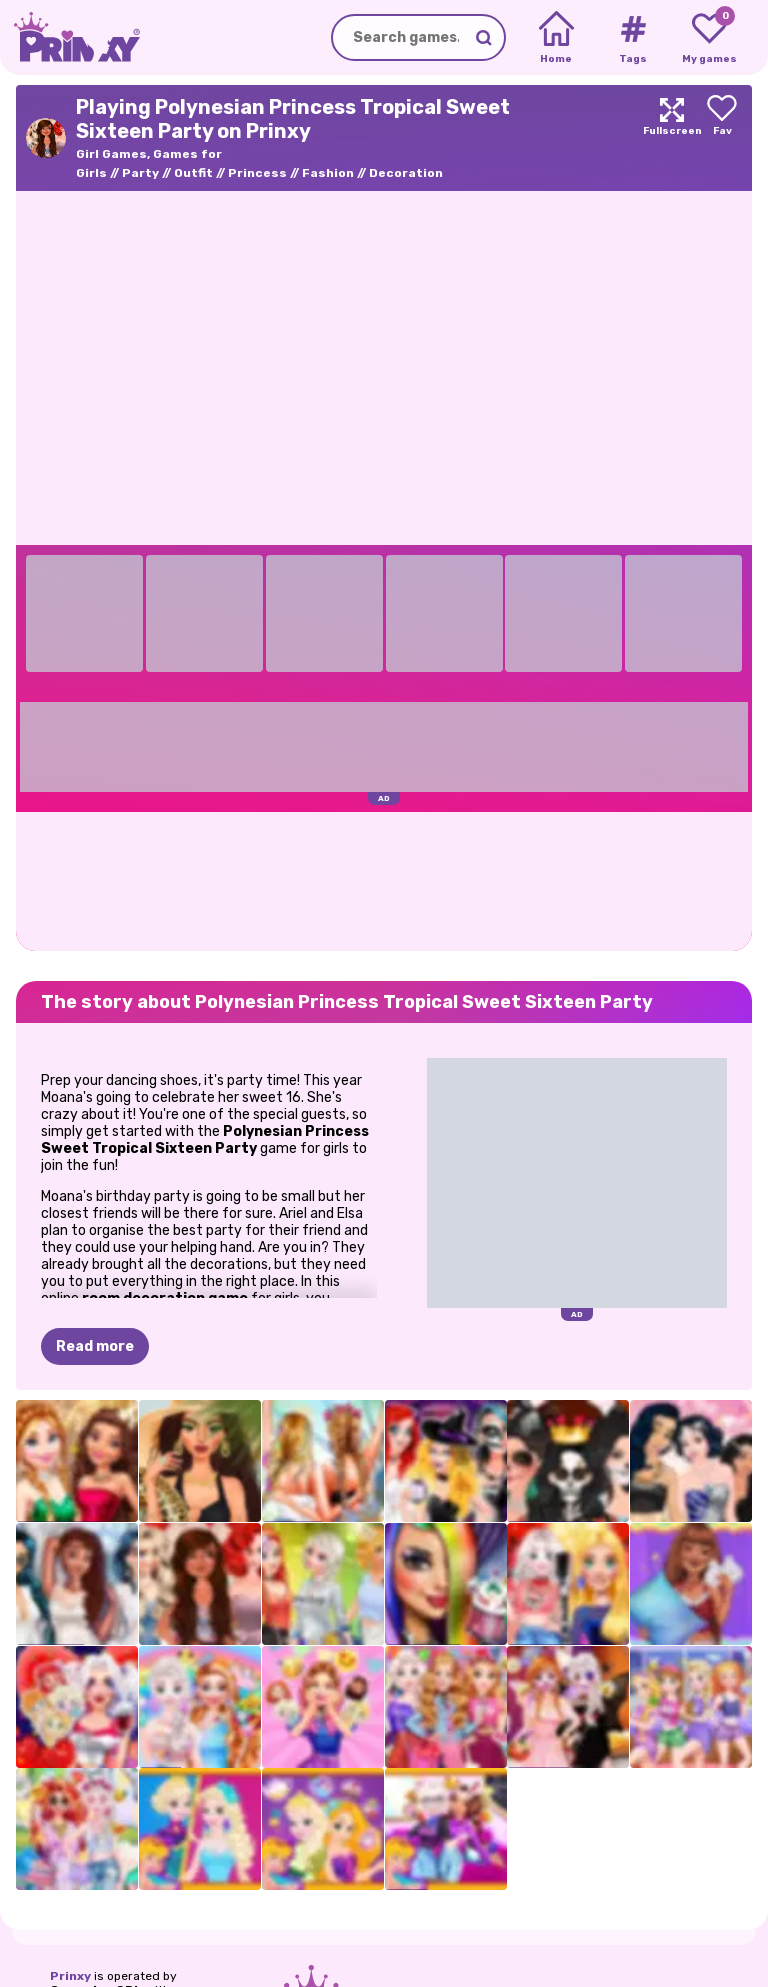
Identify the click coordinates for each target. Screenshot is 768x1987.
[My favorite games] (709, 38)
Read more (95, 1346)
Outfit (193, 173)
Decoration (406, 173)
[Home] (556, 38)
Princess (257, 173)
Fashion (328, 173)
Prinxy (70, 1976)
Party (140, 173)
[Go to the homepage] (70, 37)
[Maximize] (672, 138)
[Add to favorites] (722, 138)
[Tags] (632, 38)
